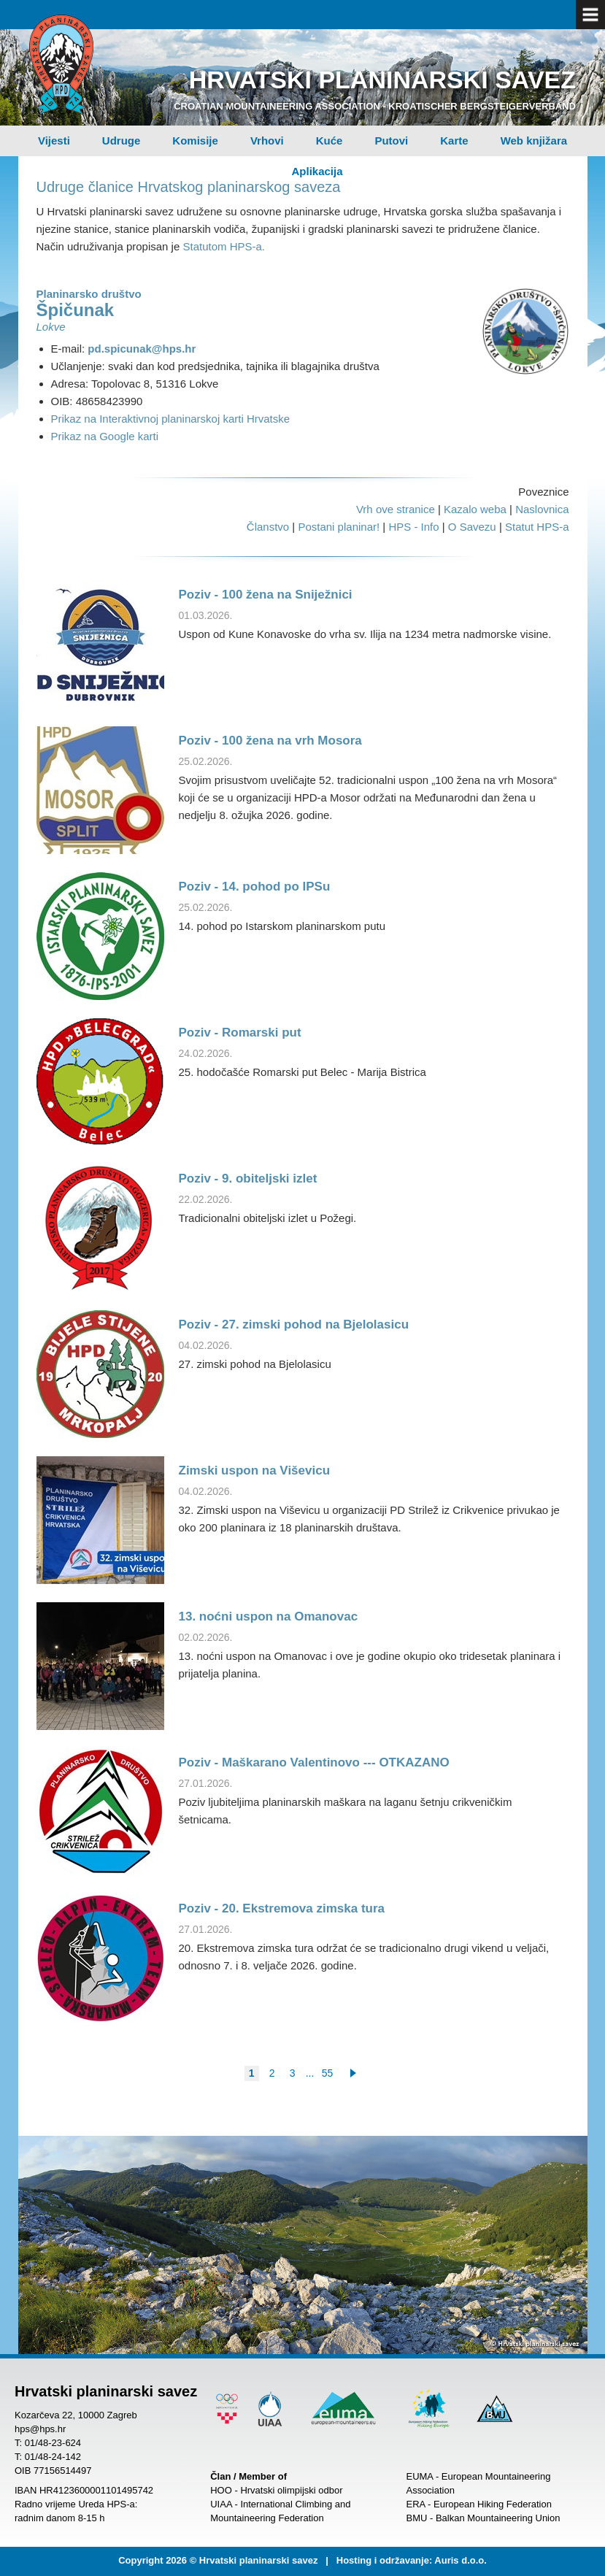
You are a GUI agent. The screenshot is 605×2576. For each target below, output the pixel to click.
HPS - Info (413, 526)
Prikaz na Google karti (105, 436)
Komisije (195, 140)
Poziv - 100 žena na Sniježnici (265, 594)
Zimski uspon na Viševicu (255, 1470)
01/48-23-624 (53, 2442)
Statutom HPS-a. (223, 246)
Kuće (329, 140)
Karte (454, 140)
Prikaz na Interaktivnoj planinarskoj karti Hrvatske (170, 418)
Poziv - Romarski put (240, 1032)
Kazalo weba (475, 509)
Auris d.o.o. (460, 2560)
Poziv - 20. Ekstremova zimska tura (282, 1908)
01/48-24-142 (53, 2456)
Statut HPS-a (537, 526)
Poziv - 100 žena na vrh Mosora (270, 740)
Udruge (121, 140)
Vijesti (54, 140)
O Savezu (472, 526)
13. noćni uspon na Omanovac (268, 1616)
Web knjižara (534, 140)
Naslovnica (542, 509)
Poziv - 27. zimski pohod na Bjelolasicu (294, 1324)
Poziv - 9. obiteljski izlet (248, 1178)
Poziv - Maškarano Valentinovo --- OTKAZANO (314, 1762)
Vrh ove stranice (395, 509)
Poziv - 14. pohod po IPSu (255, 886)
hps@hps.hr (40, 2428)
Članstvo (268, 526)
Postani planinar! (338, 526)
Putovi (391, 140)
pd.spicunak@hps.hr (142, 348)
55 (328, 2073)
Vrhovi (267, 140)
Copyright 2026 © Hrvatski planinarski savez (217, 2560)
